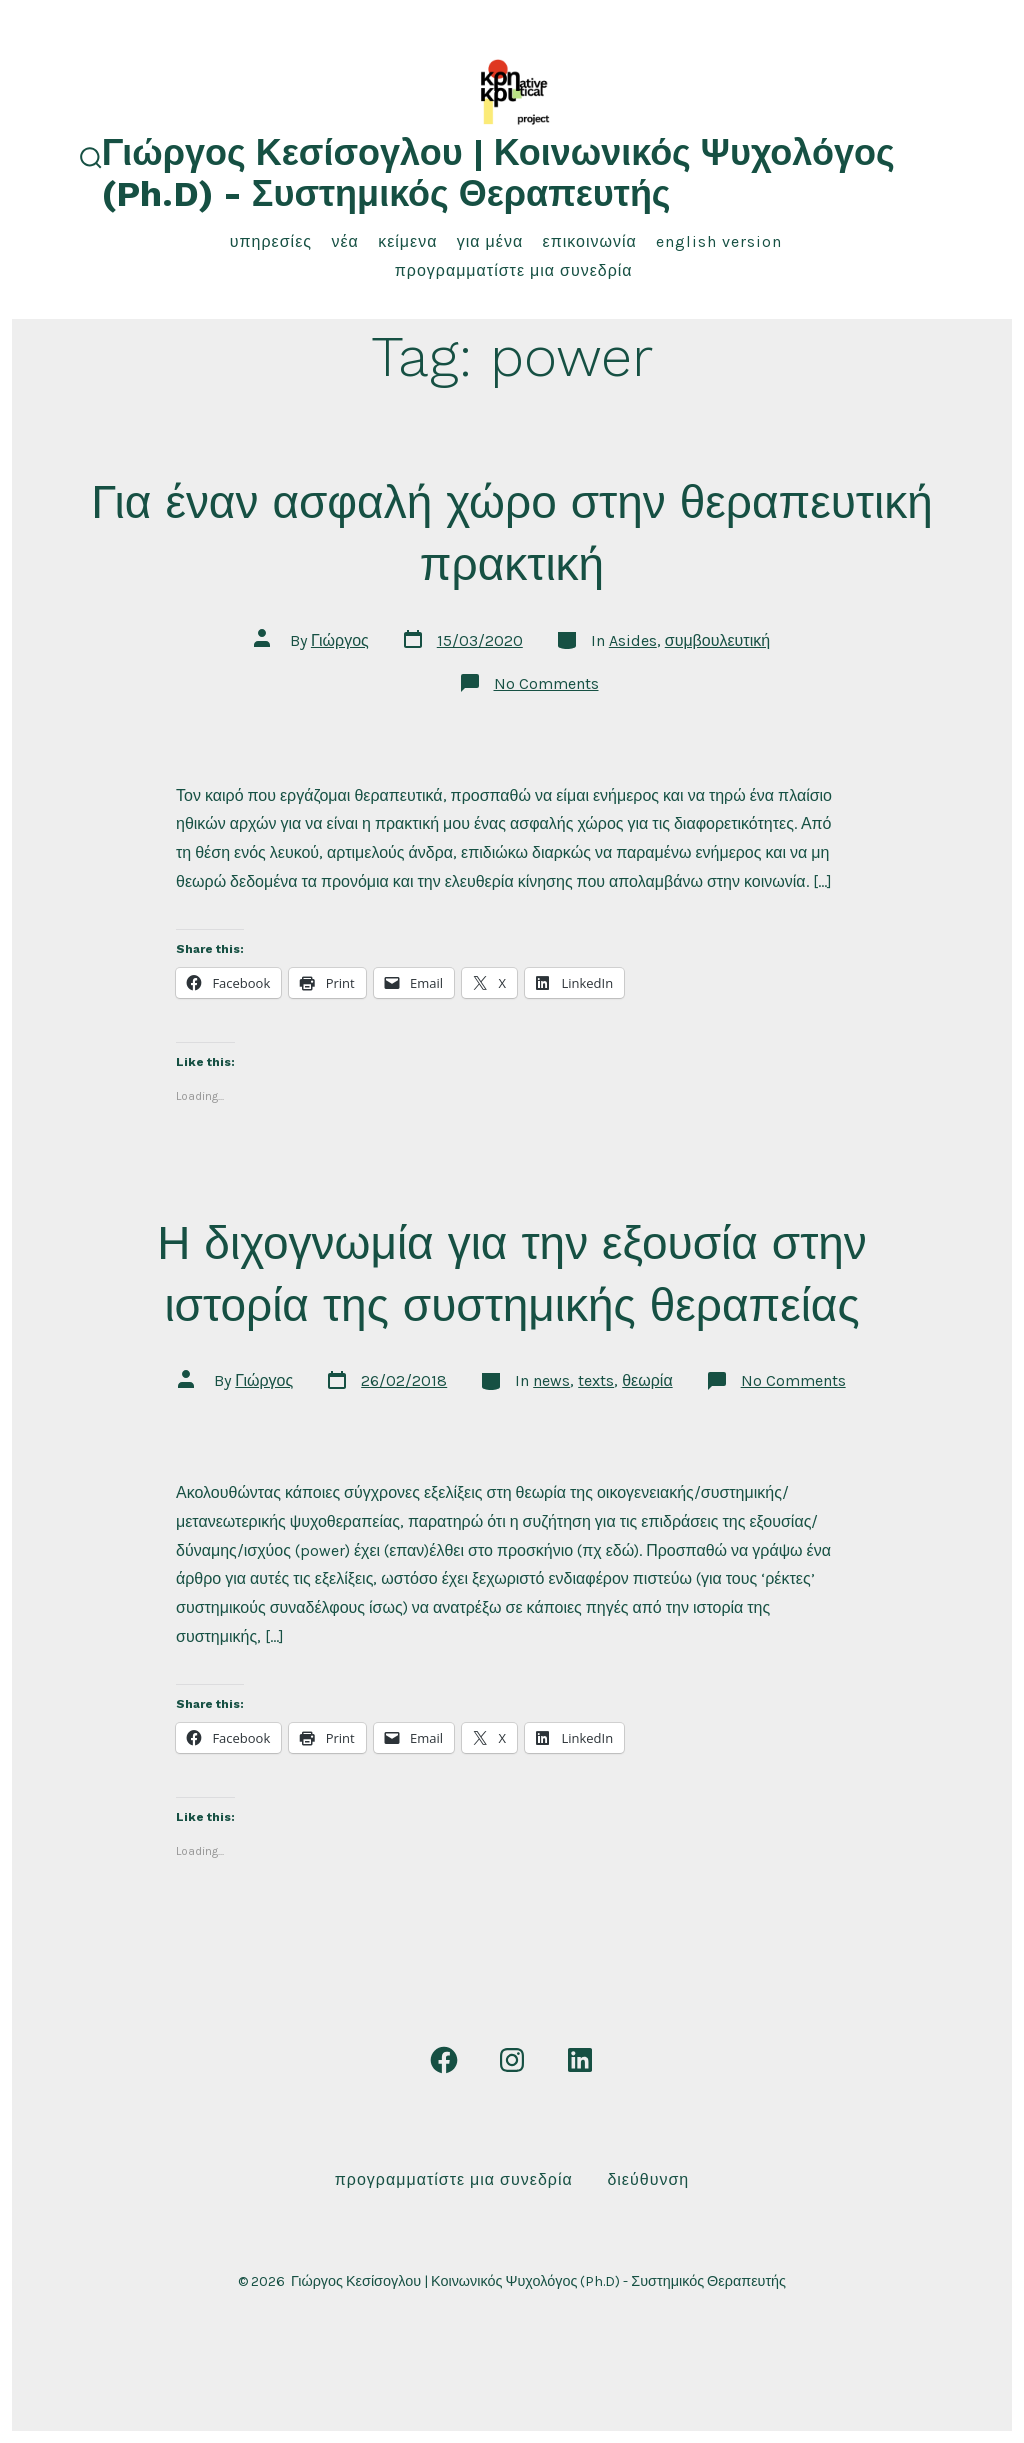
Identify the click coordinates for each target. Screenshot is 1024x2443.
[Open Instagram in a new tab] (512, 2060)
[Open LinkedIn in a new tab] (580, 2060)
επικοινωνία (590, 241)
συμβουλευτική (717, 640)
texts (596, 1380)
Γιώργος (340, 640)
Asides (633, 640)
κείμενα (407, 241)
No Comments (546, 683)
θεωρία (647, 1380)
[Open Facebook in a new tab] (444, 2060)
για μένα (490, 241)
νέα (344, 241)
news (551, 1380)
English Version (719, 241)
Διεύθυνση (648, 2179)
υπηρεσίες (271, 241)
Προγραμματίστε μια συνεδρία (514, 270)
